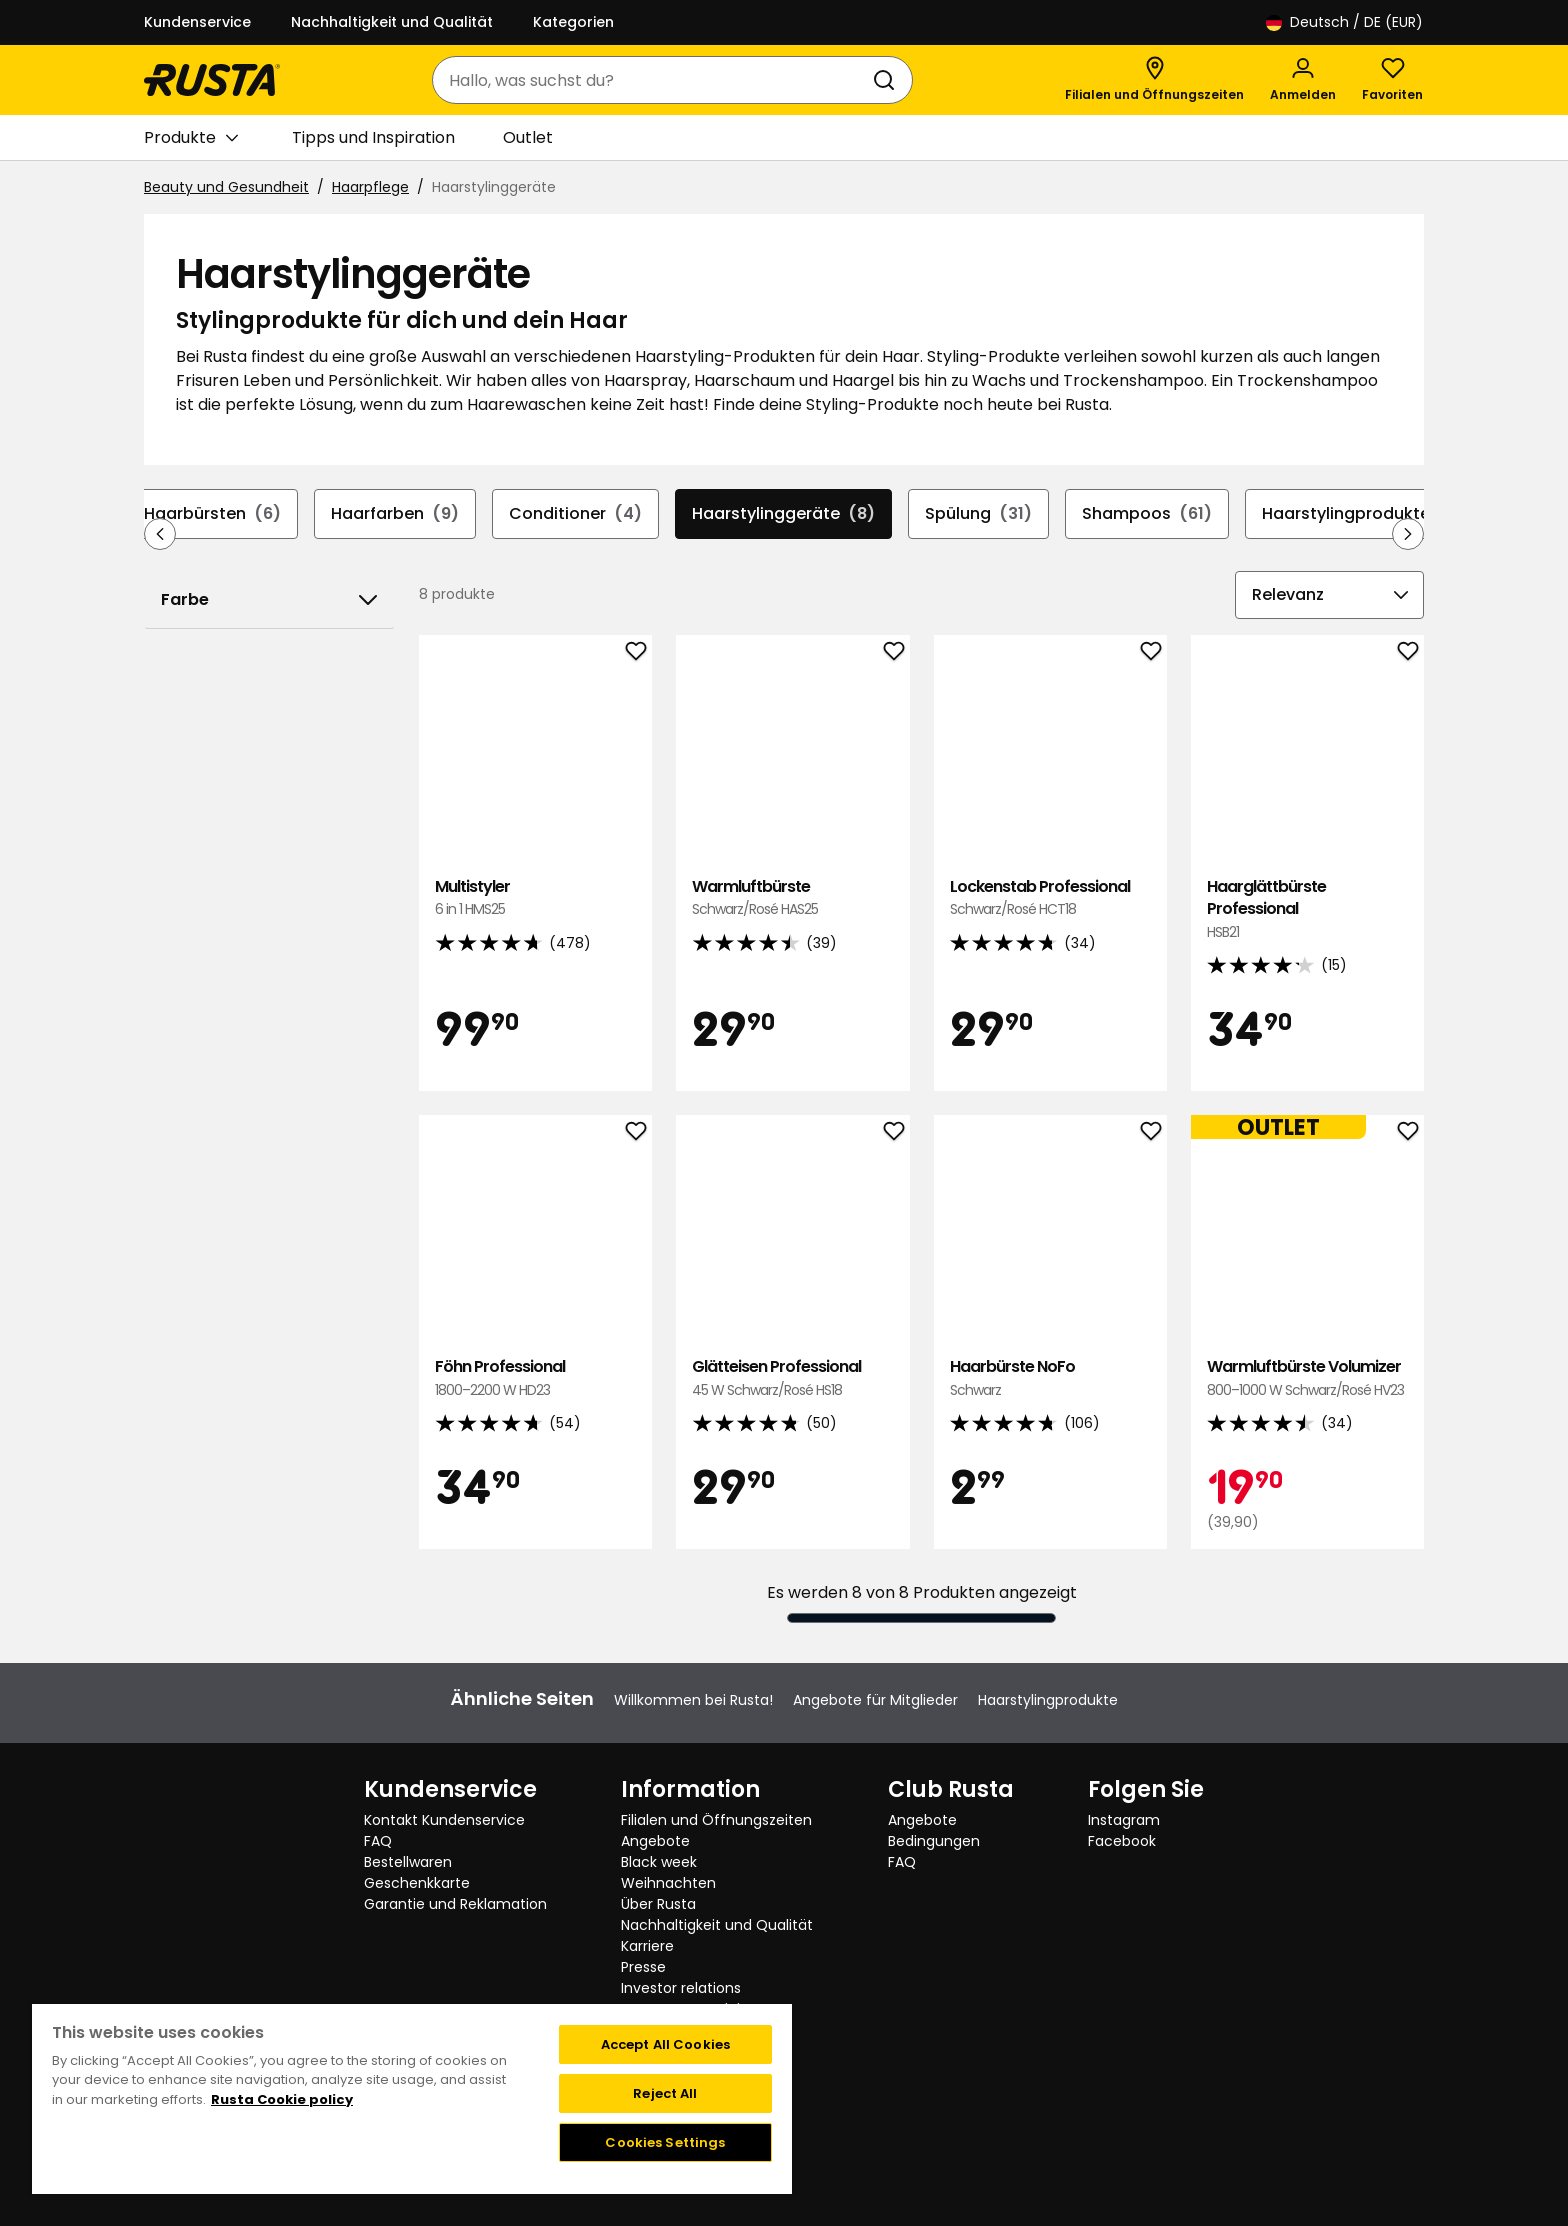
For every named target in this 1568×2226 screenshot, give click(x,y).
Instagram (1124, 1820)
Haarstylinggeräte (783, 514)
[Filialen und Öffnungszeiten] (1154, 80)
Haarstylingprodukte (1369, 514)
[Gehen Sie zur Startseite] (212, 80)
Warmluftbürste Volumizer (1307, 1378)
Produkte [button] (191, 138)
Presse (643, 1967)
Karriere (647, 1946)
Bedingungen (934, 1841)
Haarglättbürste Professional (1307, 909)
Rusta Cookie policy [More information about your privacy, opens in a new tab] (282, 2099)
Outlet (528, 137)
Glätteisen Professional (792, 1378)
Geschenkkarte (417, 1883)
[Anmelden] (1303, 80)
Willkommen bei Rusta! (693, 1700)
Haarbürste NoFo (1050, 1378)
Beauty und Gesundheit (226, 187)
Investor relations (681, 1988)
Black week (659, 1862)
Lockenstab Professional (1050, 898)
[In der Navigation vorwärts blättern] (1408, 534)
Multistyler (535, 898)
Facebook (1122, 1841)
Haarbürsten (212, 514)
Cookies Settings (665, 2142)
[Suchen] (888, 80)
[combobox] (652, 80)
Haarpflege (370, 187)
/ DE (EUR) (1344, 22)
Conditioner (575, 514)
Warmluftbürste (792, 898)
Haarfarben (395, 514)
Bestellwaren (408, 1862)
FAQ (378, 1841)
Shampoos (1147, 514)
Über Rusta (658, 1904)
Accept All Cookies (665, 2044)
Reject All (665, 2093)
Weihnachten (668, 1883)
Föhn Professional (535, 1378)
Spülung (978, 514)
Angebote (655, 1841)
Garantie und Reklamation (455, 1904)
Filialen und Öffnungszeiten (716, 1820)
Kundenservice (197, 22)
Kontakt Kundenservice (444, 1820)
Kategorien (573, 22)
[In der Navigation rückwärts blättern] (160, 534)
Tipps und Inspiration (373, 137)
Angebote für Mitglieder (875, 1700)
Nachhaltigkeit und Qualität (392, 22)
